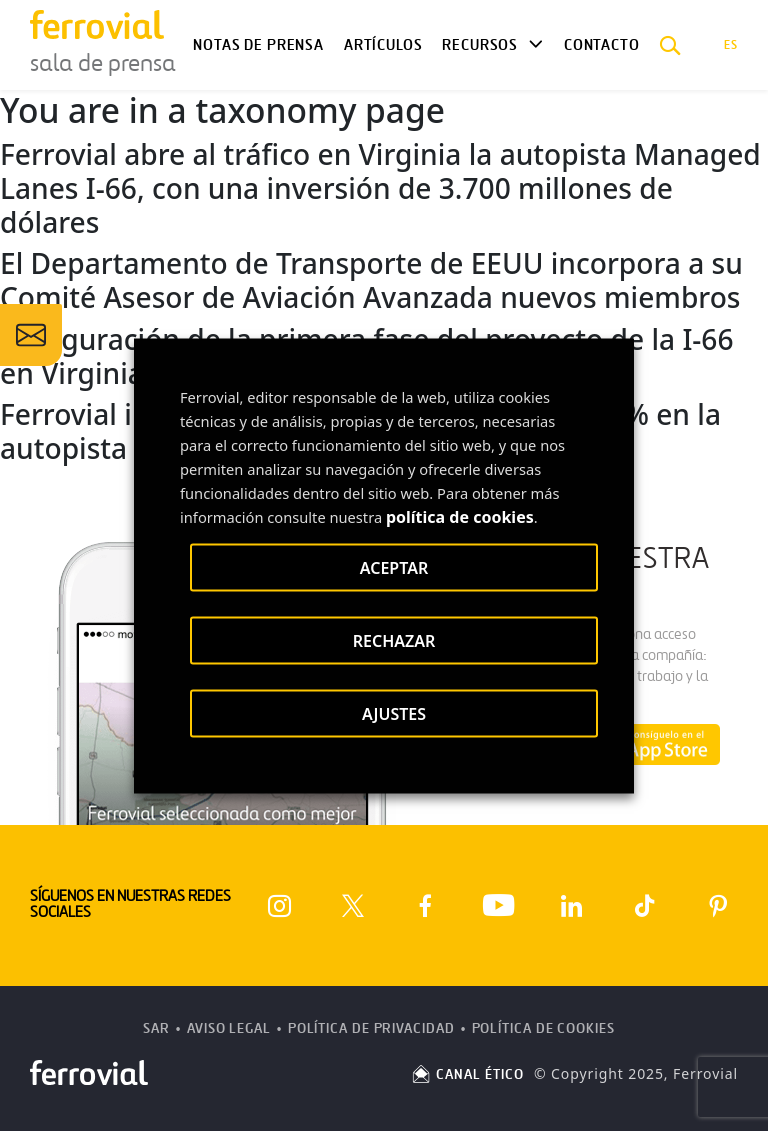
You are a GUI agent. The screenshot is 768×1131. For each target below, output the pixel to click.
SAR (156, 1028)
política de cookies (460, 516)
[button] (670, 45)
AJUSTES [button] (394, 713)
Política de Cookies (543, 1028)
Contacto (602, 45)
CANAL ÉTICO (467, 1074)
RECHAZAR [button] (394, 640)
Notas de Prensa (258, 45)
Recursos (480, 45)
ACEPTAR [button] (394, 567)
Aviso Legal (229, 1028)
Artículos (383, 45)
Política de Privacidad (371, 1028)
